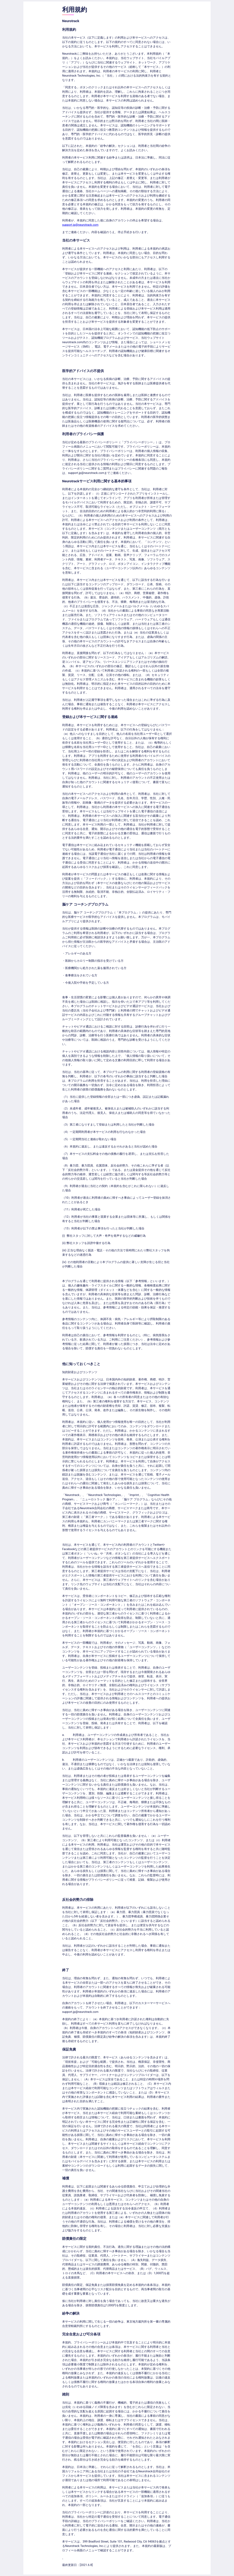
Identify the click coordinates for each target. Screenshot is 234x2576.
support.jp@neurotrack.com (80, 225)
